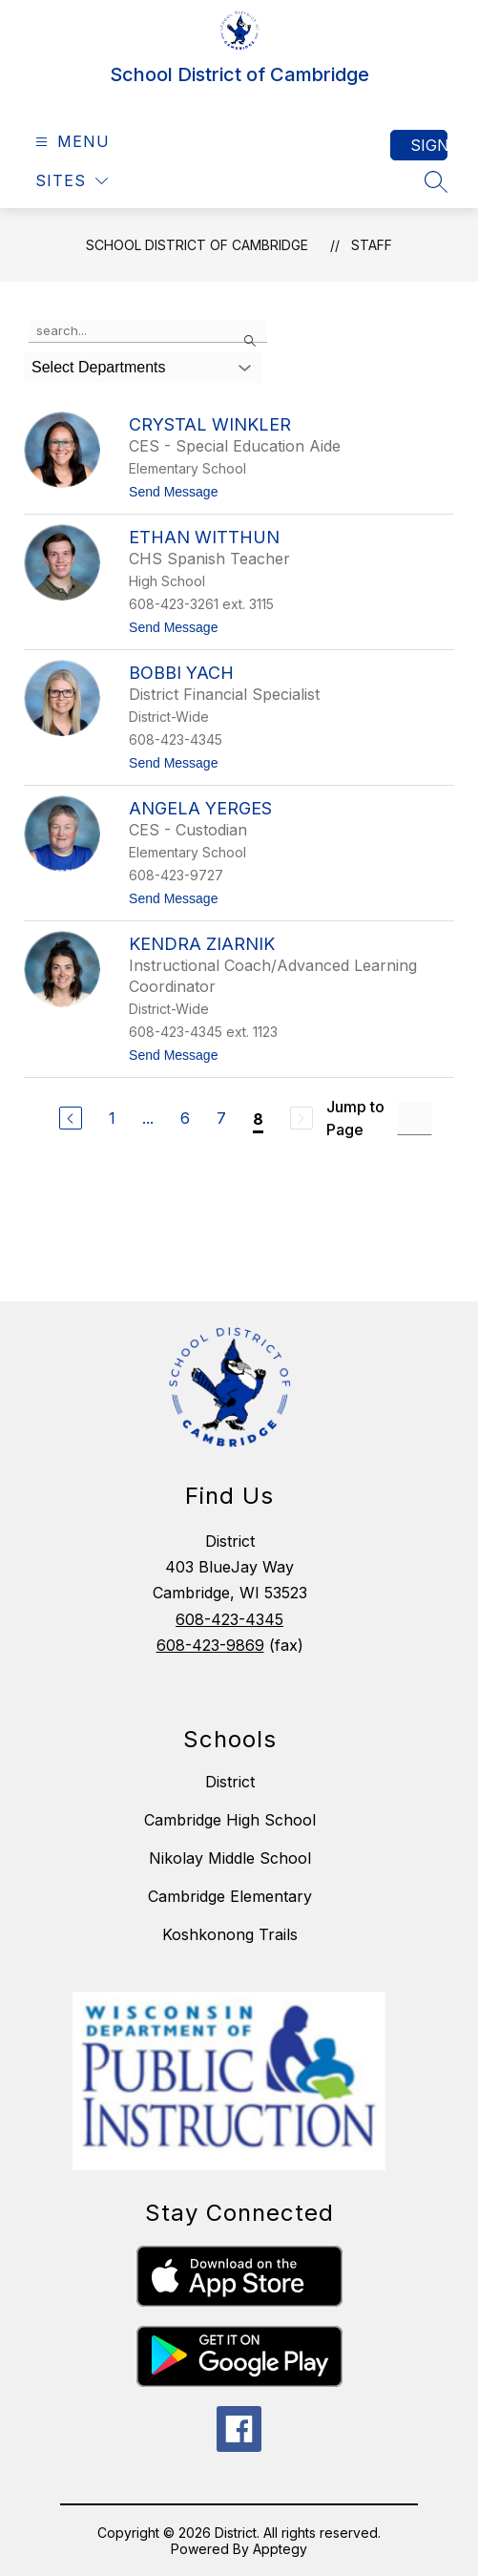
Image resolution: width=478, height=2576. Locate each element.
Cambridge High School (230, 1819)
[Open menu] (70, 142)
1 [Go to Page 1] (112, 1118)
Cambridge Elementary (230, 1896)
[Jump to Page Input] (414, 1118)
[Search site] (436, 181)
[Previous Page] (70, 1118)
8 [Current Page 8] (258, 1119)
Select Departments (98, 367)
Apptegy (280, 2549)
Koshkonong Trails (230, 1934)
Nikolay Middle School (230, 1858)
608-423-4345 (229, 1619)
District (230, 1781)
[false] (148, 331)
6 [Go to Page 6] (185, 1118)
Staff (371, 245)
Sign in (428, 145)
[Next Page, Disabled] (301, 1118)
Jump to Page (355, 1118)
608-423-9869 (210, 1645)
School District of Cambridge (197, 245)
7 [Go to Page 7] (221, 1118)
